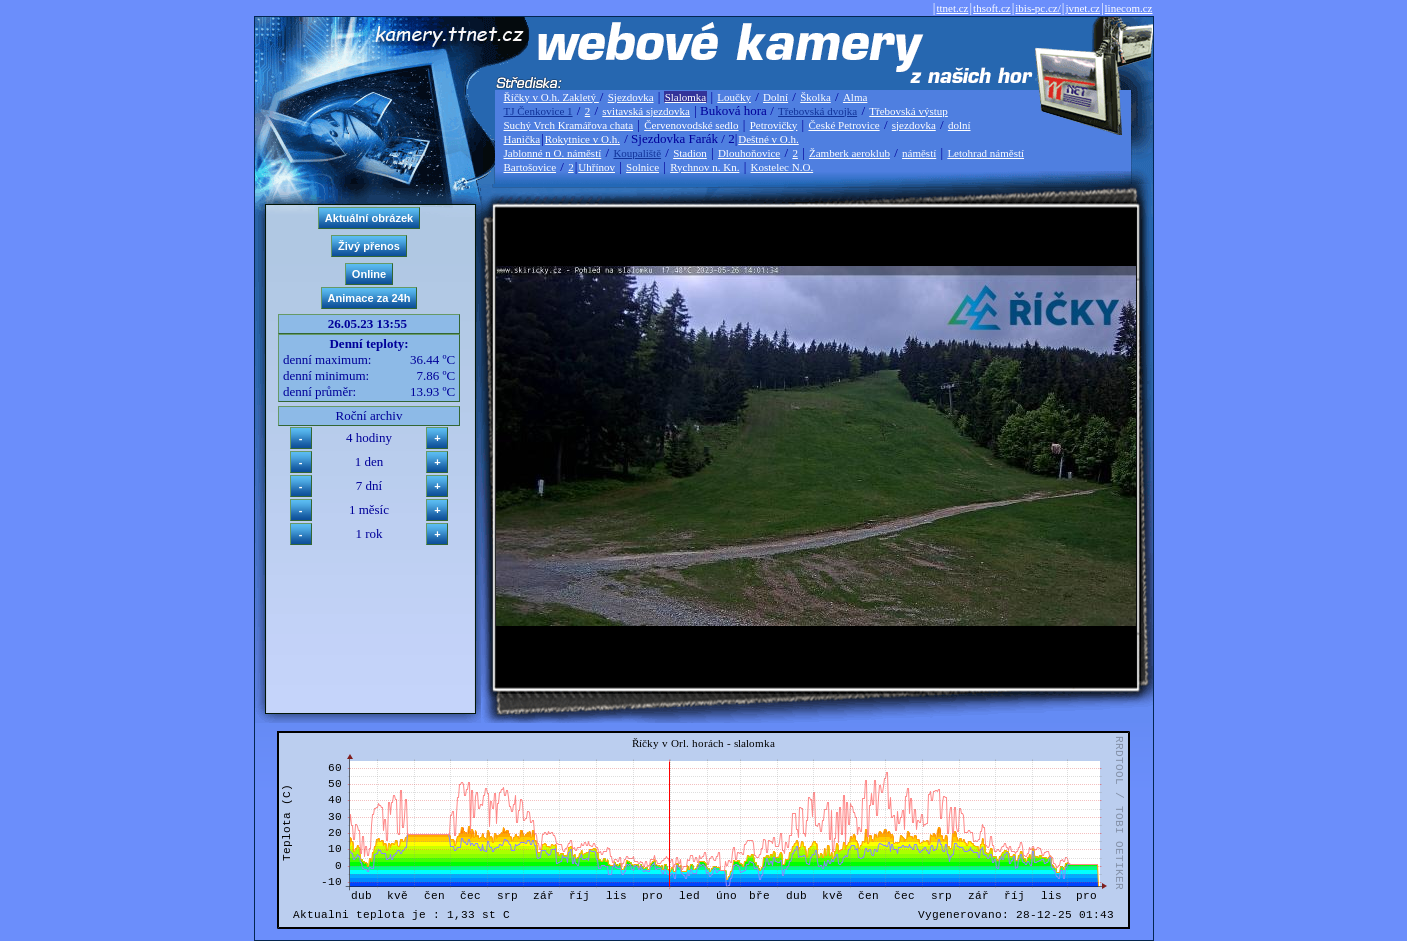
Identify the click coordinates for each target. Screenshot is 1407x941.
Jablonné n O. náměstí (553, 153)
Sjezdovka (631, 97)
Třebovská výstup (908, 111)
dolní (959, 125)
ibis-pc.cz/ (1038, 8)
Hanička (522, 139)
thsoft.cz (992, 8)
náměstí (919, 153)
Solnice (642, 167)
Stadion (690, 153)
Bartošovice (530, 167)
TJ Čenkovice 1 (538, 111)
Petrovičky (774, 125)
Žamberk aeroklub (849, 153)
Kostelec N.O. (782, 167)
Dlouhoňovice (749, 153)
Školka (815, 97)
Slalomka (686, 97)
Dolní (775, 97)
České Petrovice (843, 125)
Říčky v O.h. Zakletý (551, 97)
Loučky (734, 97)
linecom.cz (1129, 8)
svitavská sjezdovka (646, 111)
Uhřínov (596, 167)
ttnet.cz (952, 8)
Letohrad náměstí (985, 153)
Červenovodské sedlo (691, 125)
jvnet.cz (1082, 8)
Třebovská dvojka (817, 111)
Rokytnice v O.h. (582, 139)
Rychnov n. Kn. (704, 167)
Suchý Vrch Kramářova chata (569, 125)
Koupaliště (637, 153)
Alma (855, 97)
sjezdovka (914, 125)
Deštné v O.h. (768, 139)
